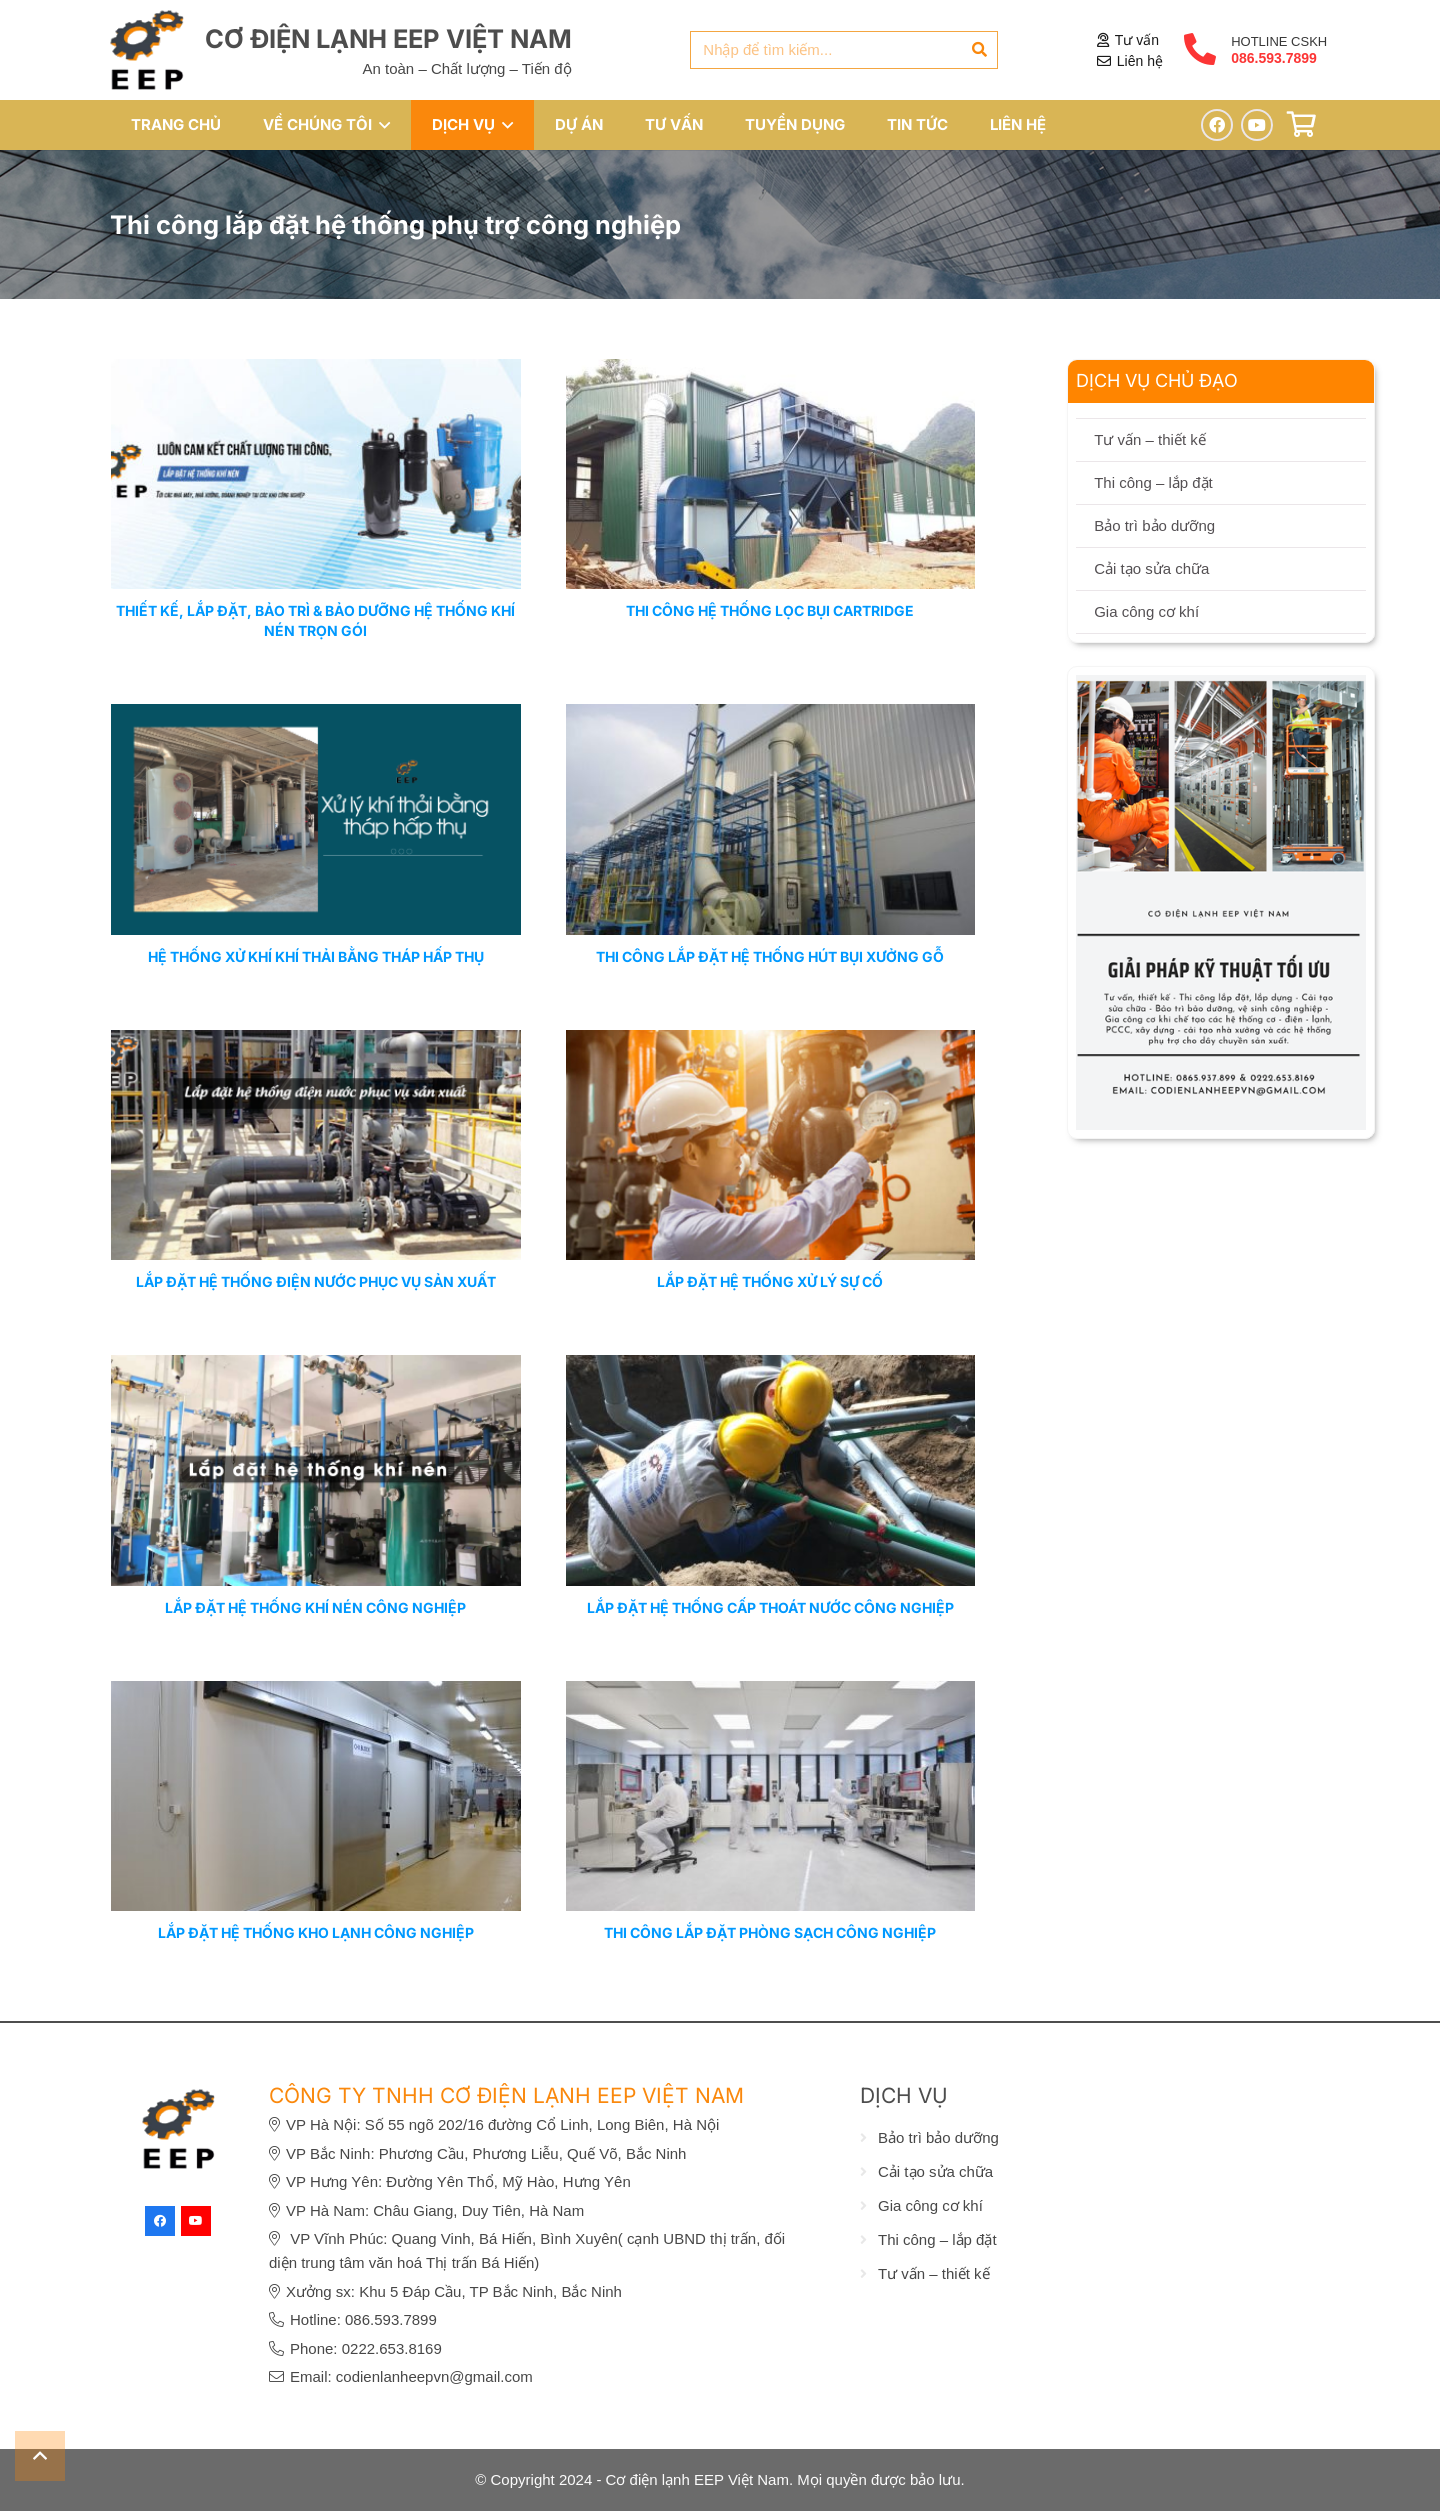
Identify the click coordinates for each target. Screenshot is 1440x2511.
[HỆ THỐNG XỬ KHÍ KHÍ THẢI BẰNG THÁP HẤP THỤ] (316, 716)
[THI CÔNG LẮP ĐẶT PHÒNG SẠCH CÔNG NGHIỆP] (771, 1692)
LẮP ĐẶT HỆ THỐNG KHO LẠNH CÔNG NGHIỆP (316, 1932)
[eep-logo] (147, 50)
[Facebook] (1217, 125)
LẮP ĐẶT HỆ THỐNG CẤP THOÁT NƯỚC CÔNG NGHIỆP (770, 1607)
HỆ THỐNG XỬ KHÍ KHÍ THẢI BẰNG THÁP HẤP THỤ (316, 956)
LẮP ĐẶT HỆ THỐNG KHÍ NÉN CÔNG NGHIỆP (315, 1607)
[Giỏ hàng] (1301, 124)
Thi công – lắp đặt (1153, 482)
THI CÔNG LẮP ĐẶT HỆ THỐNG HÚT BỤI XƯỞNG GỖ (770, 956)
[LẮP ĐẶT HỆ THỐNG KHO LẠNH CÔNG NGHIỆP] (316, 1692)
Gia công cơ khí (1146, 611)
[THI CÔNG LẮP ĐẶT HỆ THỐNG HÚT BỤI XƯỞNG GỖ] (771, 716)
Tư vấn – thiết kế (1150, 439)
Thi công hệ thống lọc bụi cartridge (770, 611)
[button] (381, 125)
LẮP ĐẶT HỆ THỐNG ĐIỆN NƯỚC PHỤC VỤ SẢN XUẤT (316, 1281)
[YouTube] (1257, 125)
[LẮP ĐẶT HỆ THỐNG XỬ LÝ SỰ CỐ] (771, 1041)
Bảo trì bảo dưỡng (1154, 525)
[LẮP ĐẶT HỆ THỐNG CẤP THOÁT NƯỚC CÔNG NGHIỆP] (771, 1366)
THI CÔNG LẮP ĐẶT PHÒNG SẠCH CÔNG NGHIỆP (770, 1932)
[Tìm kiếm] (979, 50)
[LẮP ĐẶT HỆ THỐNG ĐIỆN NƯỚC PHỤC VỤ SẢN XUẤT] (316, 1041)
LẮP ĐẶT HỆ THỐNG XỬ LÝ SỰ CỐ (770, 1281)
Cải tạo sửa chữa (1151, 568)
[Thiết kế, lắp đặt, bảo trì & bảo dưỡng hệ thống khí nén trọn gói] (316, 370)
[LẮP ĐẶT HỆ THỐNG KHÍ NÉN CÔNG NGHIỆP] (316, 1366)
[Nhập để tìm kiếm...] (844, 50)
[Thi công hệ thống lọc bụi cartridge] (771, 370)
